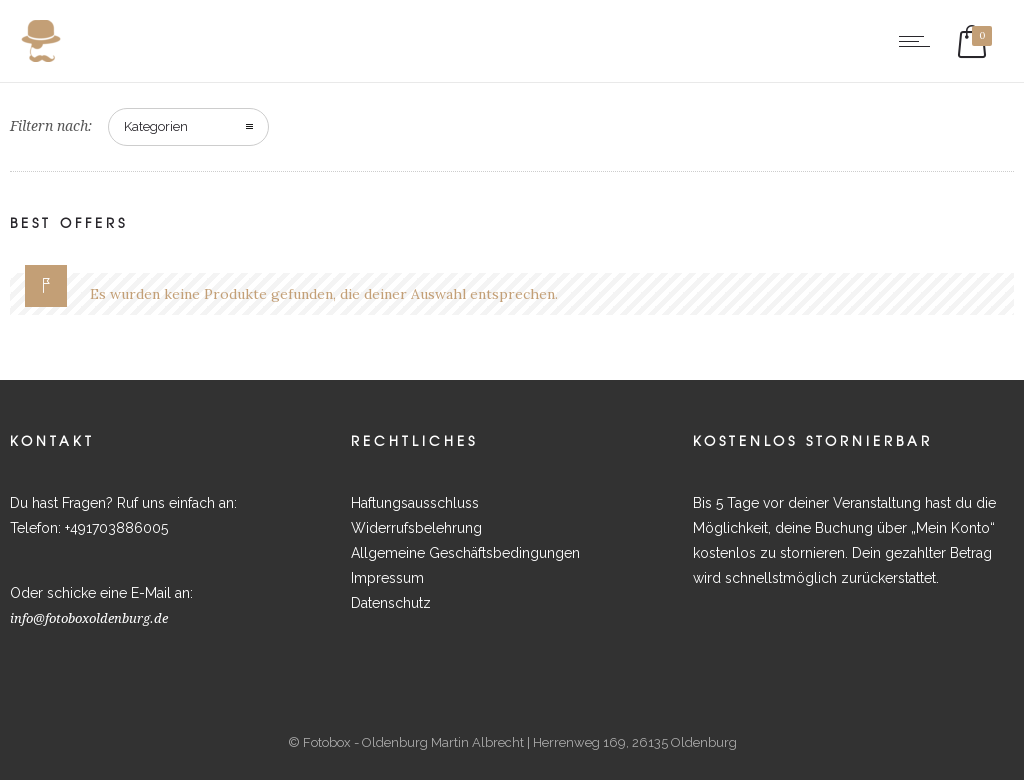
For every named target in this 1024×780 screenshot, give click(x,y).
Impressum (387, 578)
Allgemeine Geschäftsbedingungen (465, 553)
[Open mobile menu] (919, 41)
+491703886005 (116, 528)
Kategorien (156, 126)
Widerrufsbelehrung (416, 528)
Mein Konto (953, 528)
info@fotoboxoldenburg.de (89, 618)
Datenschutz (391, 603)
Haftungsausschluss (415, 503)
